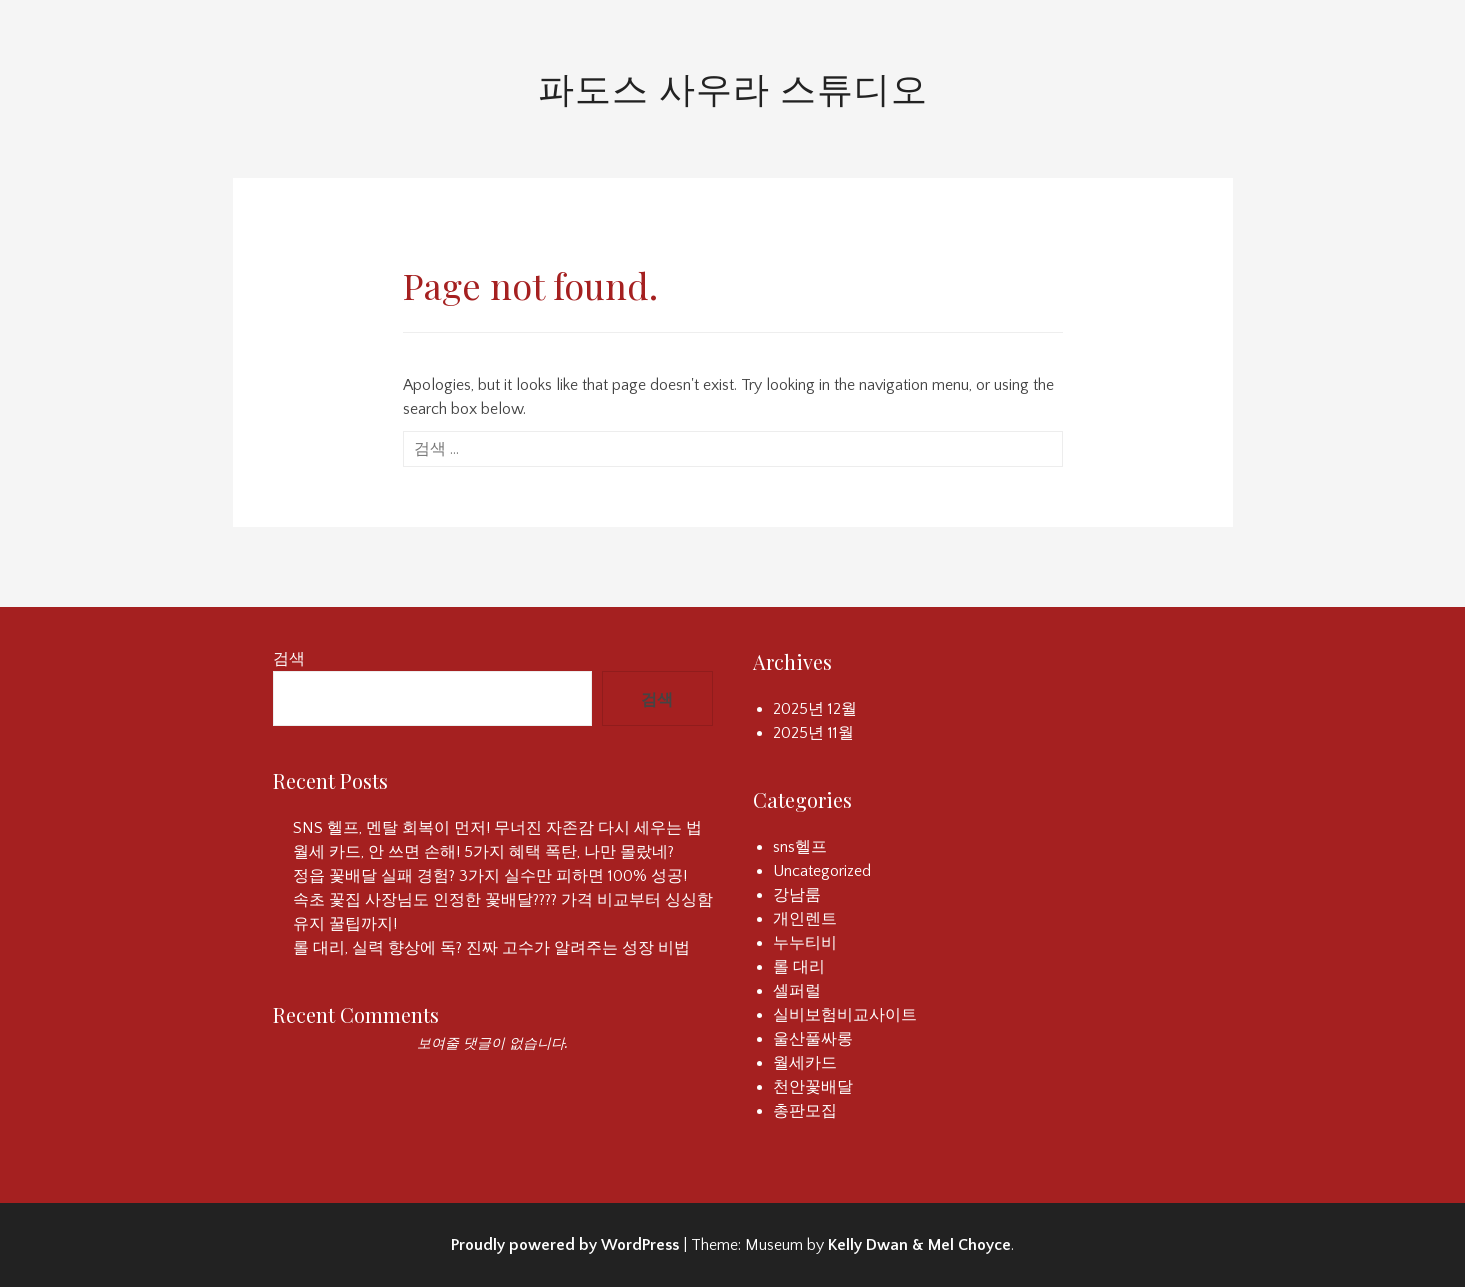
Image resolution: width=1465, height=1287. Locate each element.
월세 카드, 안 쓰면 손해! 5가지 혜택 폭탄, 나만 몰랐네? (483, 852)
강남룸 (797, 895)
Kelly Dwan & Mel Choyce (919, 1245)
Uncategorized (822, 871)
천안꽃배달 (813, 1087)
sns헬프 (800, 847)
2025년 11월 (813, 733)
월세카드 (805, 1063)
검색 (289, 659)
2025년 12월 (815, 709)
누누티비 (805, 943)
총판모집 (805, 1111)
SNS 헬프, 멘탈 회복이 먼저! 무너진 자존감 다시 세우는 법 (497, 828)
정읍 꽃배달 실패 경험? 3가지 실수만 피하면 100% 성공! (490, 876)
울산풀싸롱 (813, 1039)
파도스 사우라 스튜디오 (733, 87)
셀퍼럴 (797, 991)
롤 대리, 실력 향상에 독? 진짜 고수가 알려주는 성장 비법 (491, 948)
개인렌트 (805, 919)
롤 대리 (799, 967)
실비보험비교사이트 (845, 1015)
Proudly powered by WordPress (565, 1245)
